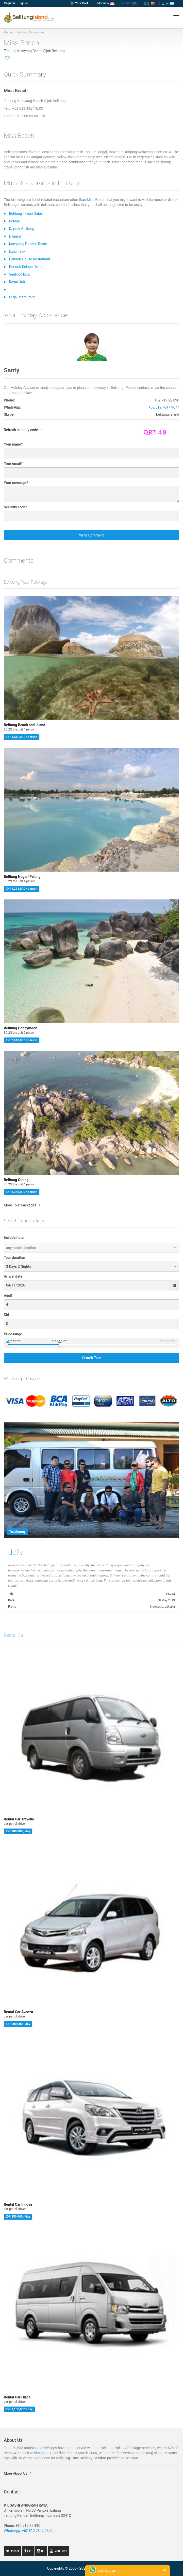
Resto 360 (17, 282)
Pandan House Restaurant (29, 259)
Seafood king (19, 274)
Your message (16, 483)
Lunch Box (17, 251)
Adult (8, 1296)
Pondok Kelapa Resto (26, 267)
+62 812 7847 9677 (163, 407)
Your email (13, 464)
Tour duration (14, 1258)
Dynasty (15, 236)
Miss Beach (96, 200)
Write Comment (91, 535)
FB (28, 2551)
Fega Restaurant (22, 297)
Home (8, 32)
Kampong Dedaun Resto (28, 244)
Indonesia (105, 3)
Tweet (14, 2551)
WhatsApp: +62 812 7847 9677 (28, 2531)
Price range (13, 1334)
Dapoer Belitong (21, 229)
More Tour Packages (20, 1205)
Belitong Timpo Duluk (26, 214)
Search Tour (91, 1358)
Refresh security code (21, 430)
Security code (15, 507)
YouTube (60, 2551)
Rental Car (14, 1635)
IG (42, 2551)
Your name (13, 444)
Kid (6, 1315)
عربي (168, 3)
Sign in (23, 3)
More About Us (15, 2473)
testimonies (39, 2453)
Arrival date (13, 1276)
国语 (149, 3)
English (129, 3)
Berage (14, 221)
